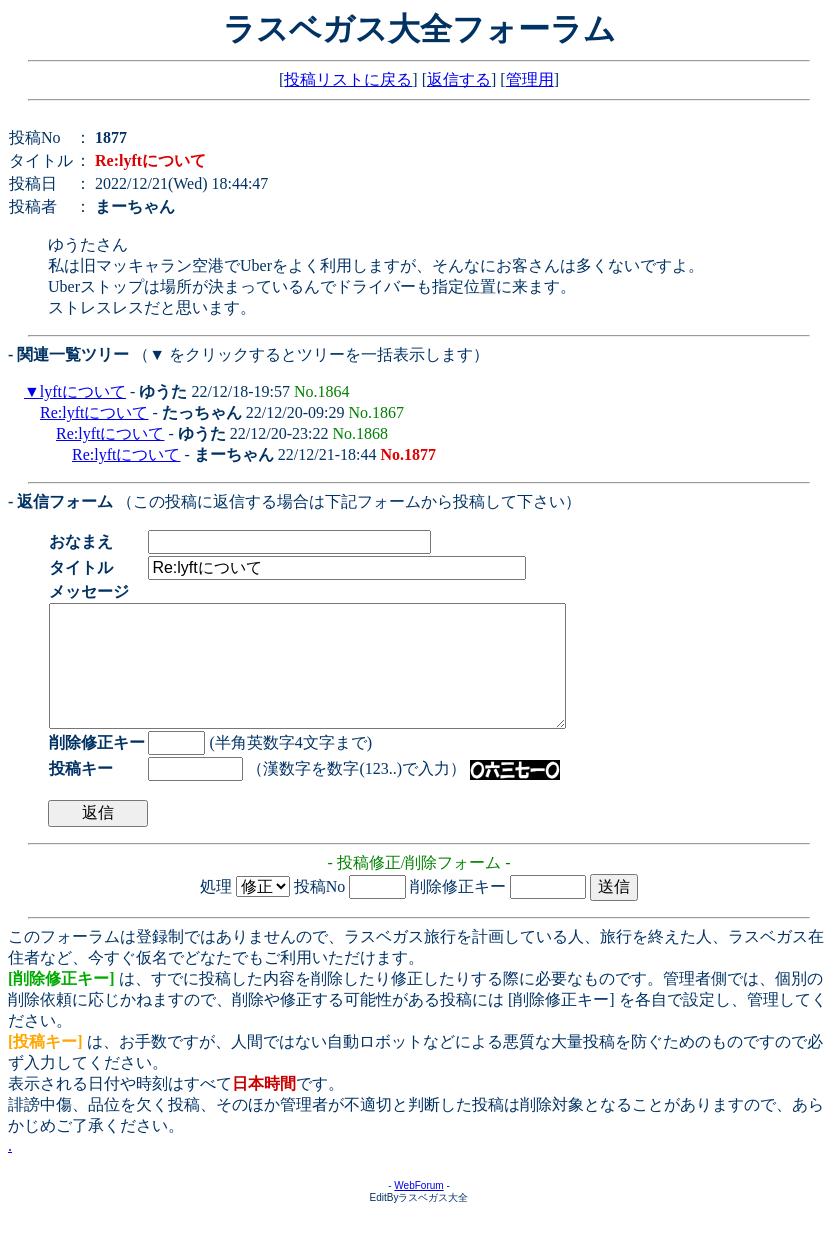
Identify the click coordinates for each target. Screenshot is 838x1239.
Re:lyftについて (94, 412)
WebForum (418, 1209)
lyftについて (83, 391)
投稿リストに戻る (348, 79)
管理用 (530, 79)
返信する (459, 79)
